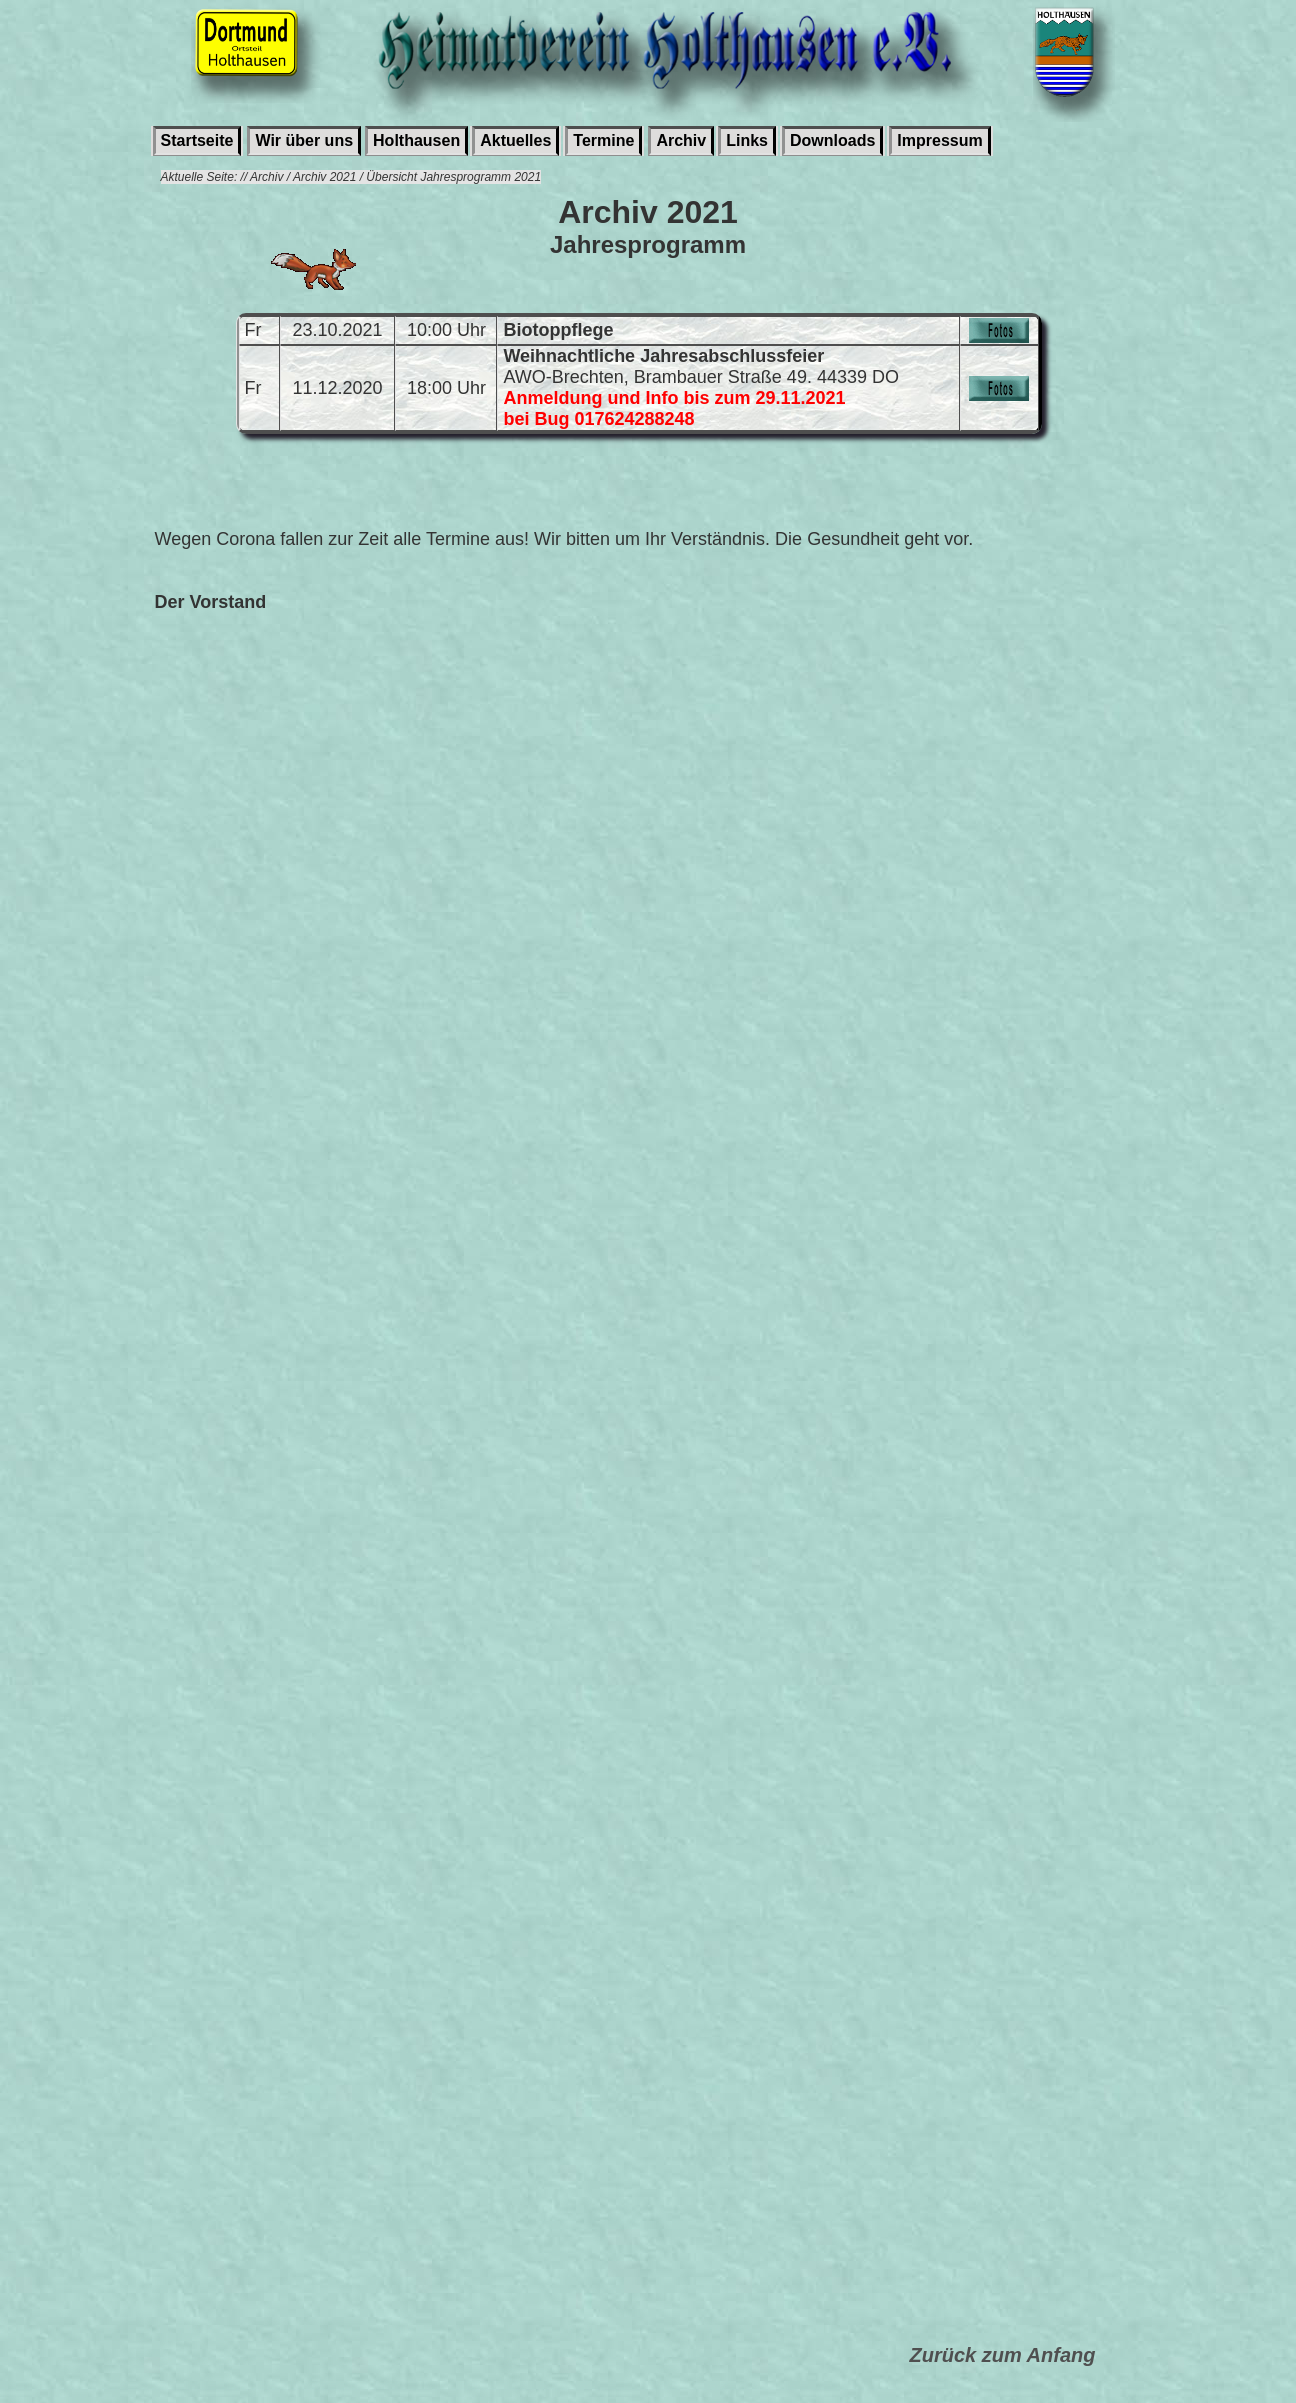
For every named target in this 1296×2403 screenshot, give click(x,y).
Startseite (197, 140)
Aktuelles (515, 140)
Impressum (939, 140)
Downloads (832, 140)
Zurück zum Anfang (1003, 2355)
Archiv (681, 140)
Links (747, 140)
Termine (603, 140)
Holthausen (416, 140)
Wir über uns (304, 140)
